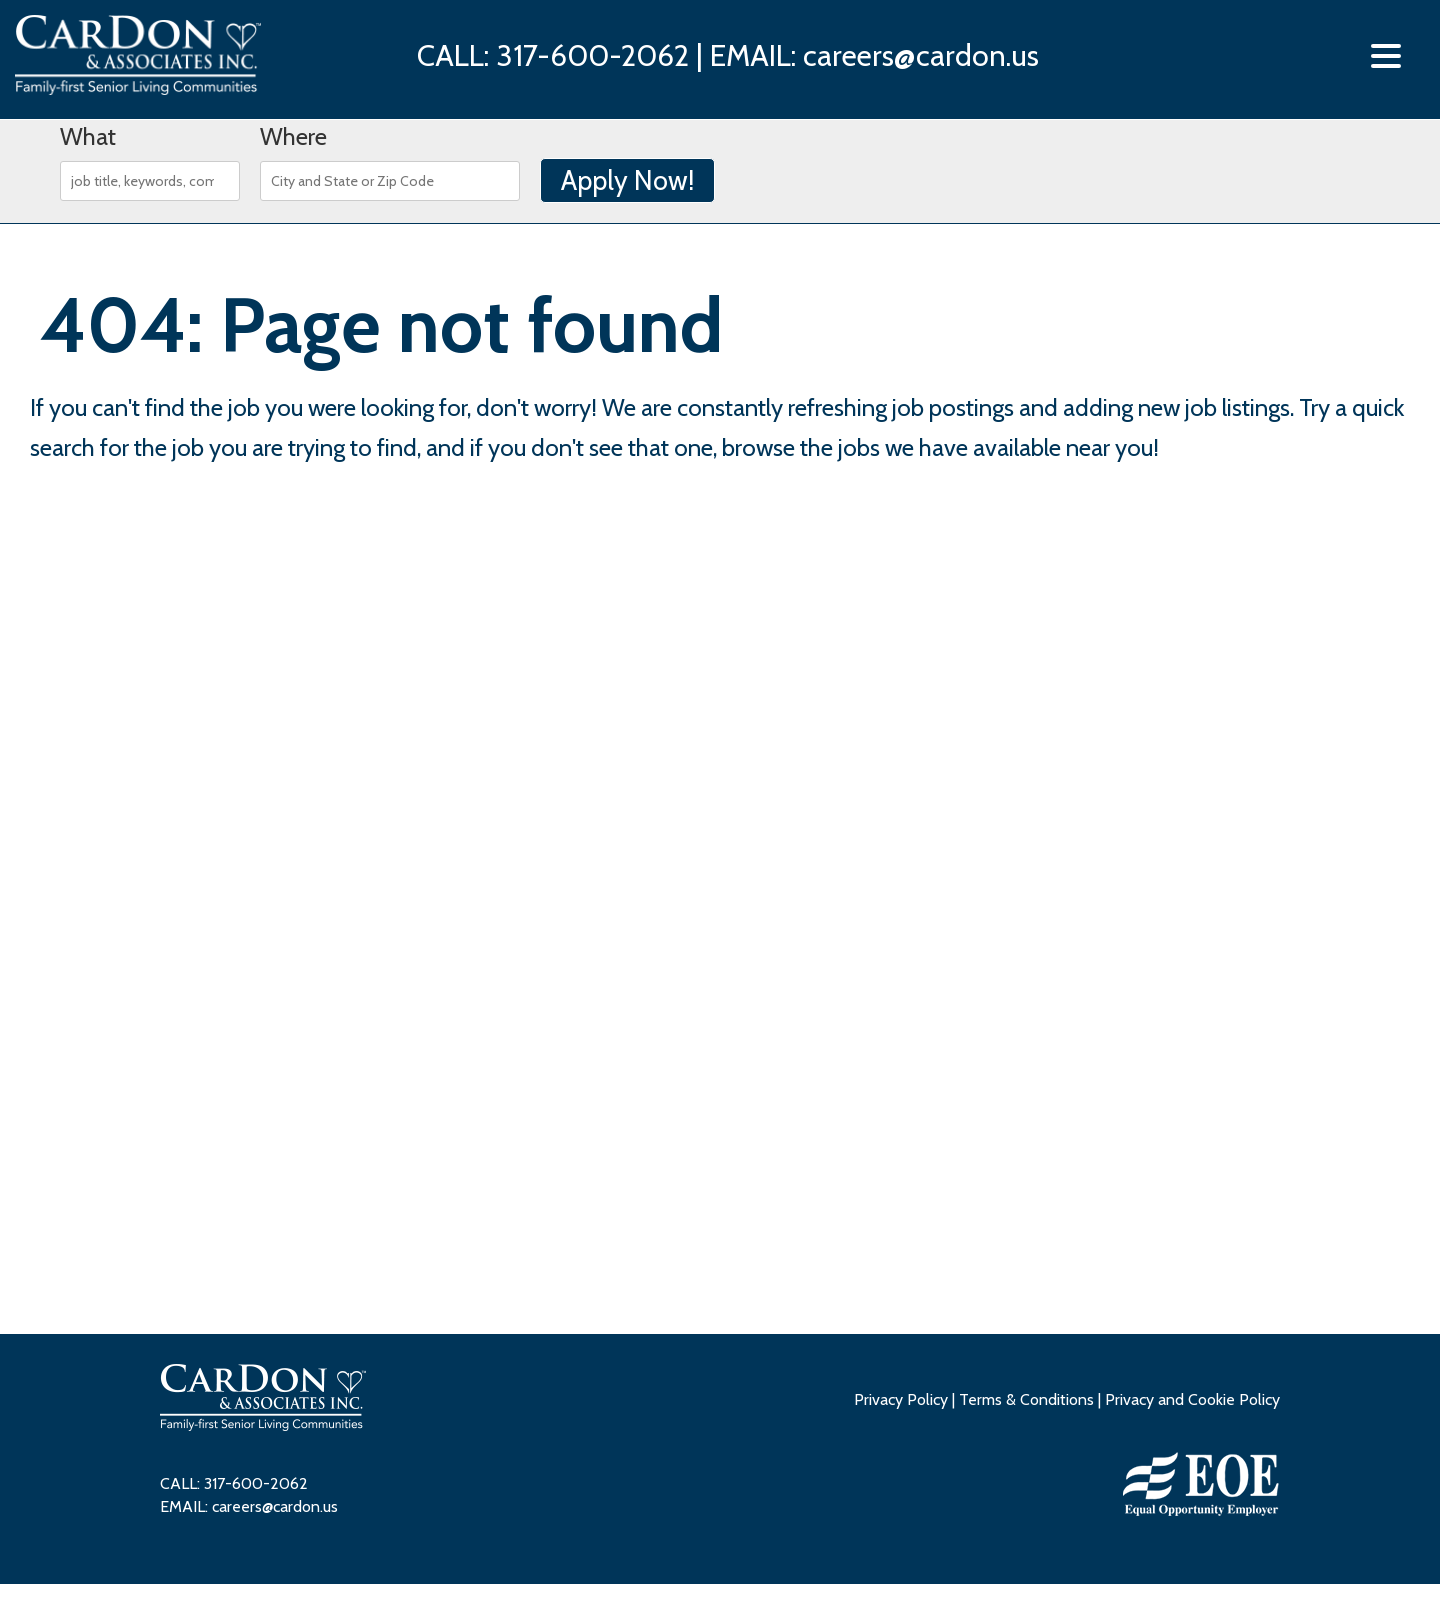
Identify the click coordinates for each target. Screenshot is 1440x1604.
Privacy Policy (901, 1399)
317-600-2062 (592, 55)
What (88, 136)
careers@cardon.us (921, 55)
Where (293, 136)
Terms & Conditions (1026, 1399)
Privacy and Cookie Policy (1192, 1399)
